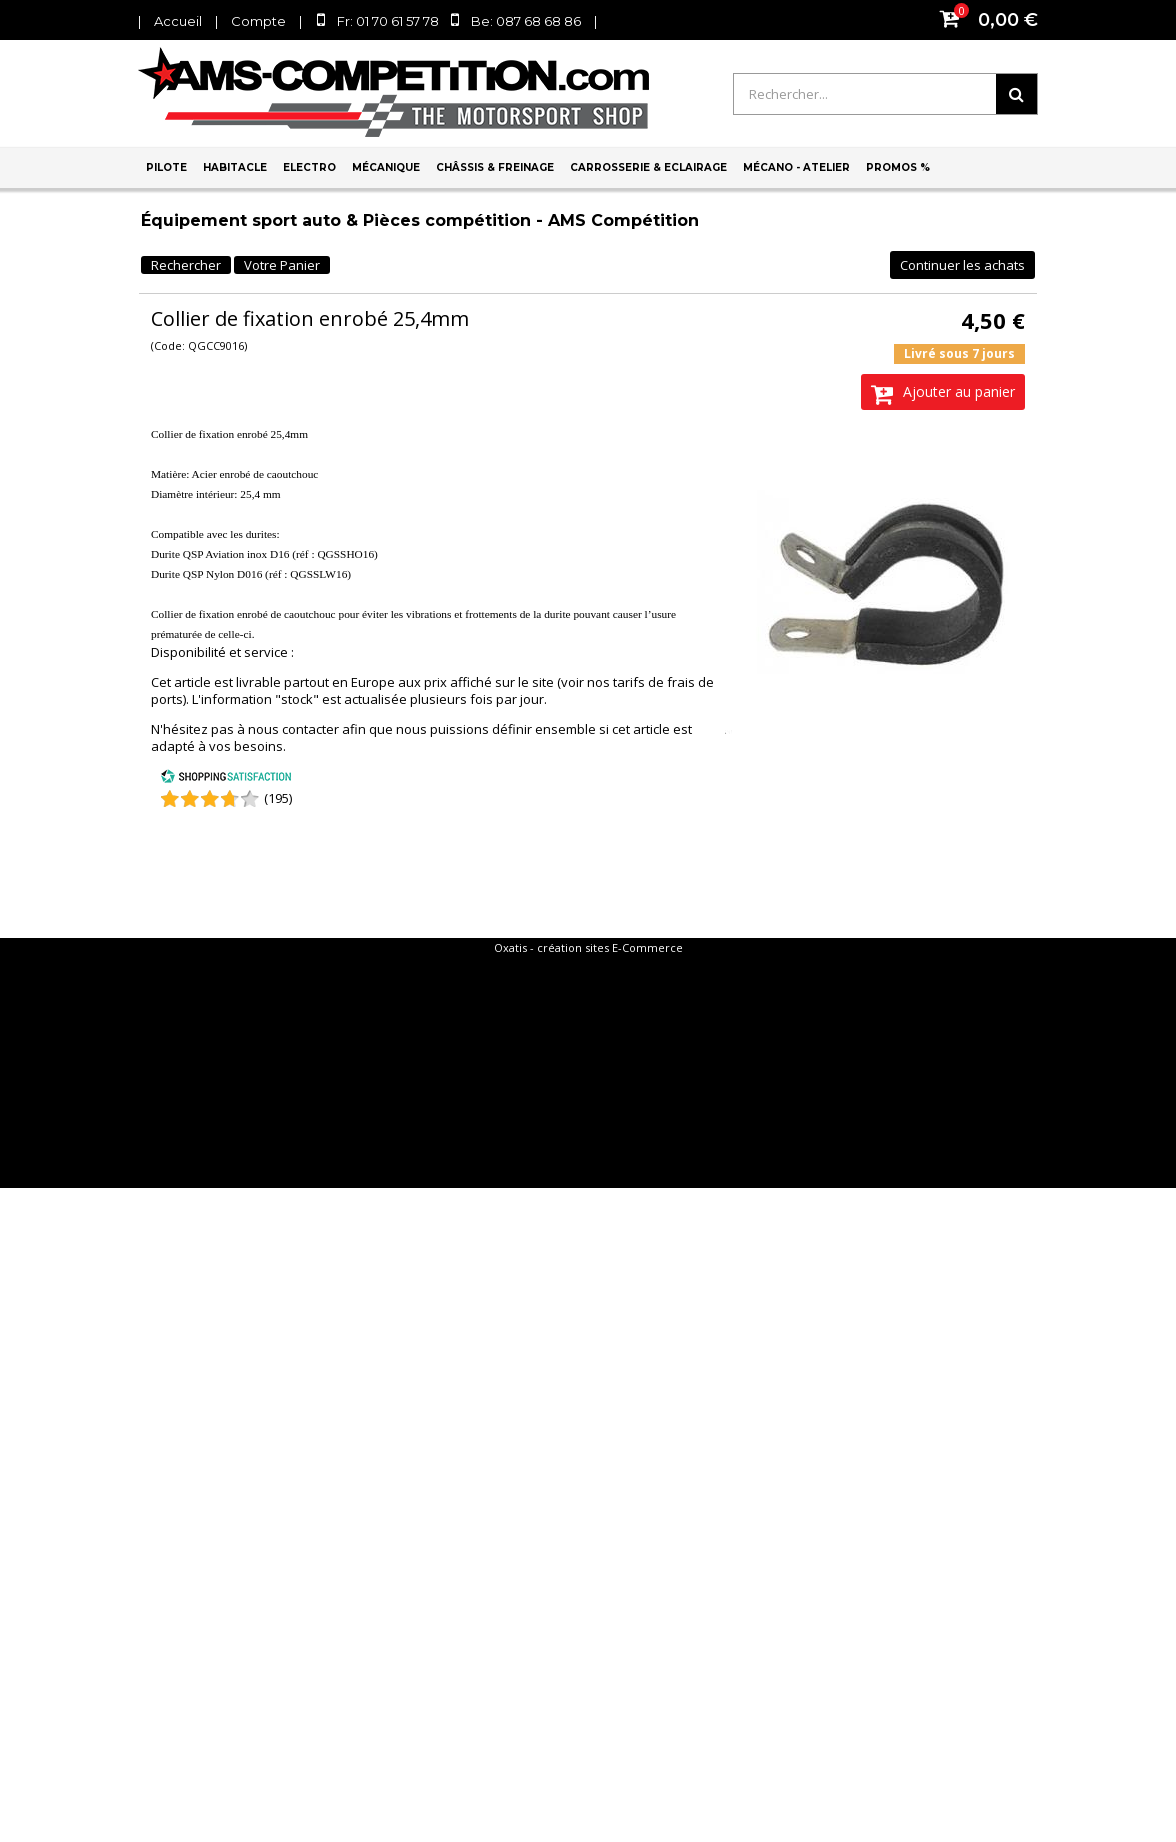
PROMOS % (898, 167)
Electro (309, 167)
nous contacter (293, 729)
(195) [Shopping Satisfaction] (278, 798)
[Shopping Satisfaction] (226, 779)
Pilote (166, 167)
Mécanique (386, 167)
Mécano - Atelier (796, 167)
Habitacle (235, 167)
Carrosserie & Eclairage (648, 167)
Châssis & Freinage (495, 167)
